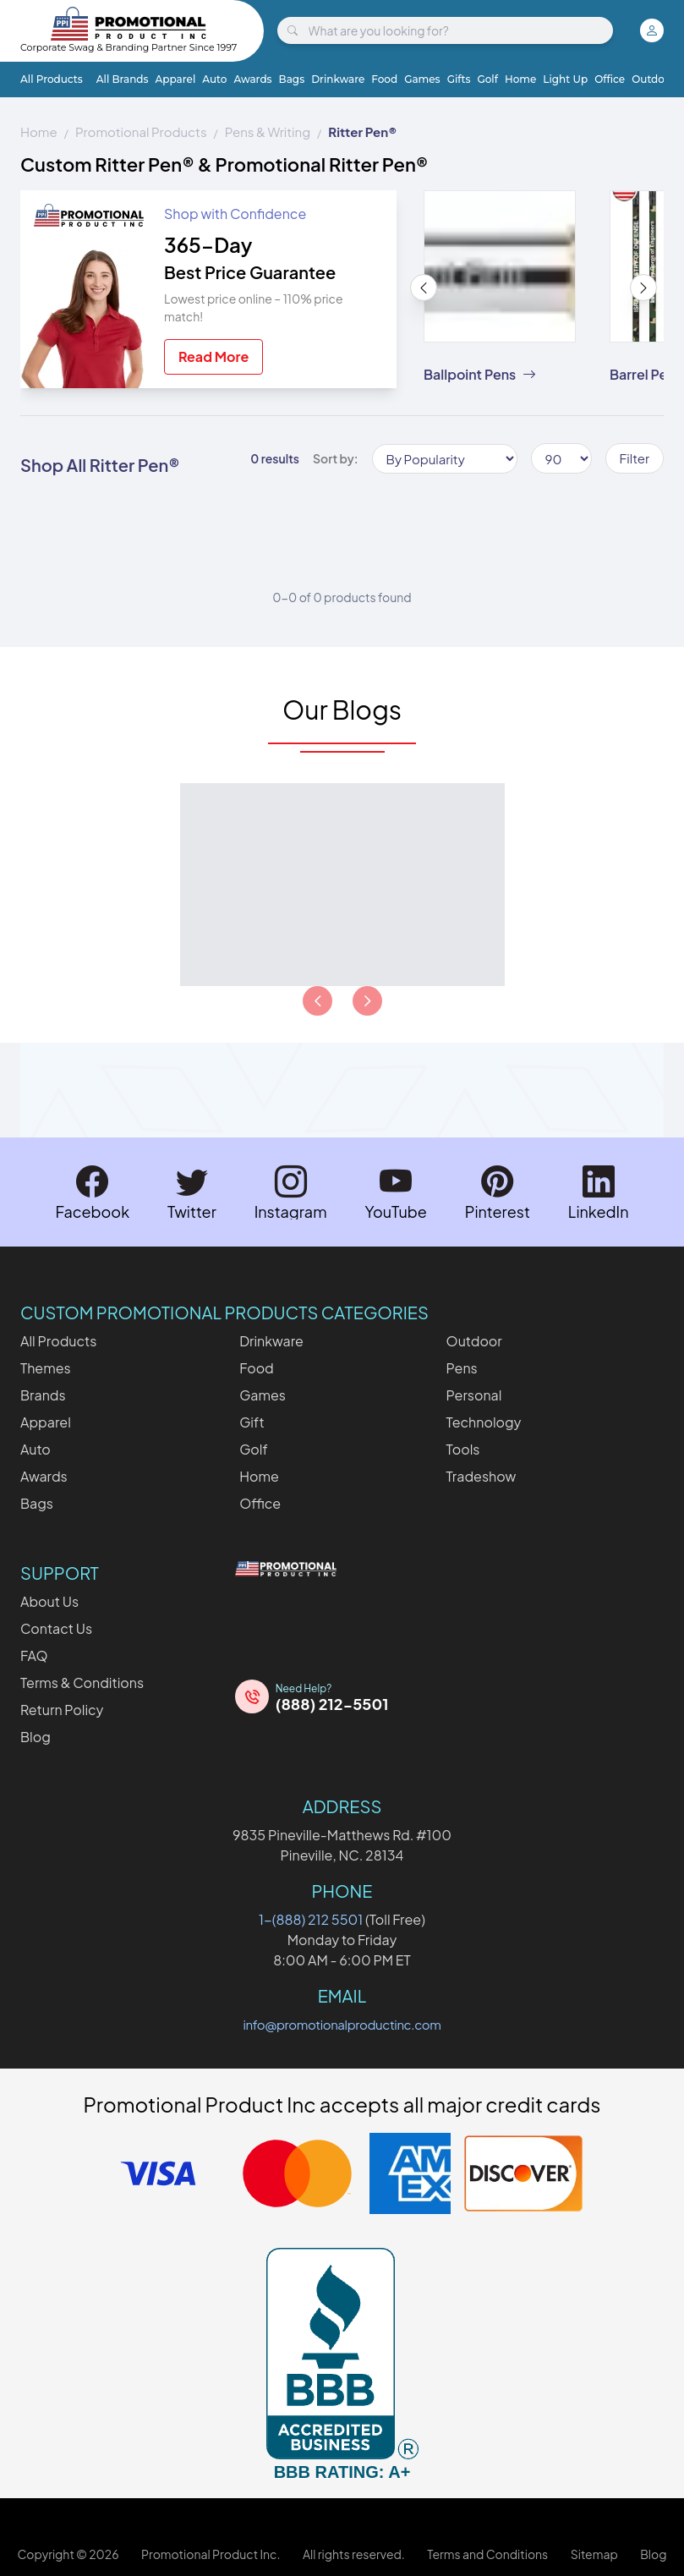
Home (520, 79)
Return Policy (61, 1709)
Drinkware (337, 79)
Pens (462, 1368)
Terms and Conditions (487, 2554)
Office (609, 79)
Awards (252, 79)
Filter (634, 458)
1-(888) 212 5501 (311, 1919)
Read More (213, 356)
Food (384, 79)
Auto (214, 79)
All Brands (122, 79)
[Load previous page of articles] (317, 1001)
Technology (484, 1422)
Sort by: (335, 458)
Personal (474, 1395)
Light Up (565, 79)
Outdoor (653, 79)
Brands (43, 1395)
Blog (35, 1737)
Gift (251, 1422)
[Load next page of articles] (367, 1001)
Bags (292, 79)
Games (422, 79)
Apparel (176, 79)
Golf (487, 79)
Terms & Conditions (82, 1682)
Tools (463, 1449)
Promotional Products (141, 131)
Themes (45, 1368)
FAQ (34, 1655)
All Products (51, 79)
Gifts (459, 79)
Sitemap (594, 2554)
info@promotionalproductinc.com (342, 2024)
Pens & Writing (267, 131)
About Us (49, 1601)
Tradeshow (481, 1476)
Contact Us (56, 1628)
